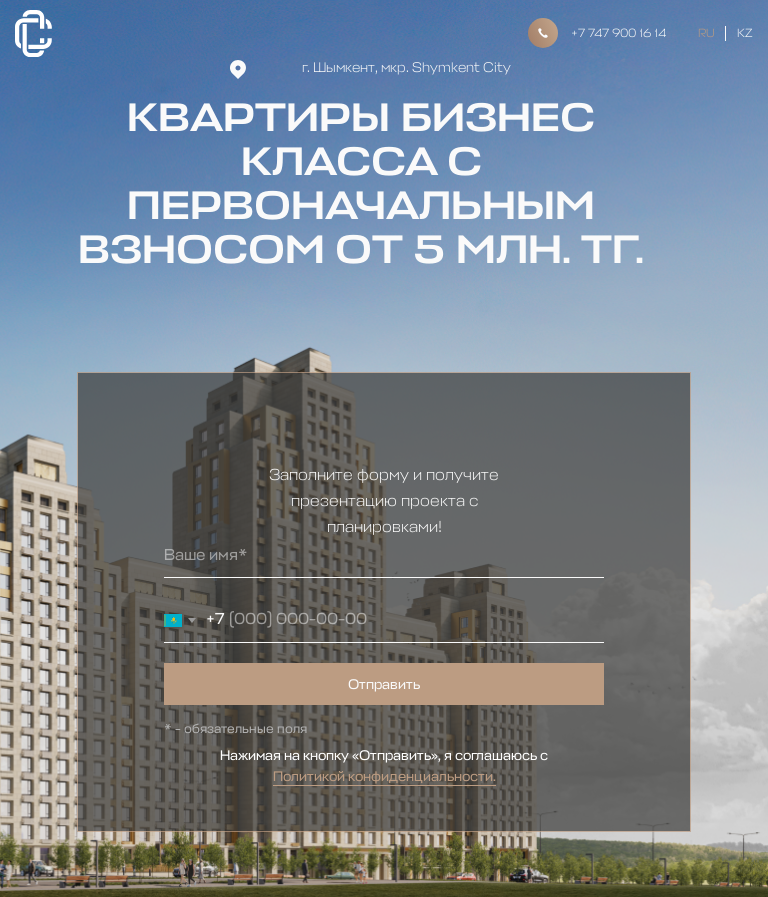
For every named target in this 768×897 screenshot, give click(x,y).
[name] (384, 555)
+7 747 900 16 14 (618, 33)
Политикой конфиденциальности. (384, 776)
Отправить (384, 684)
